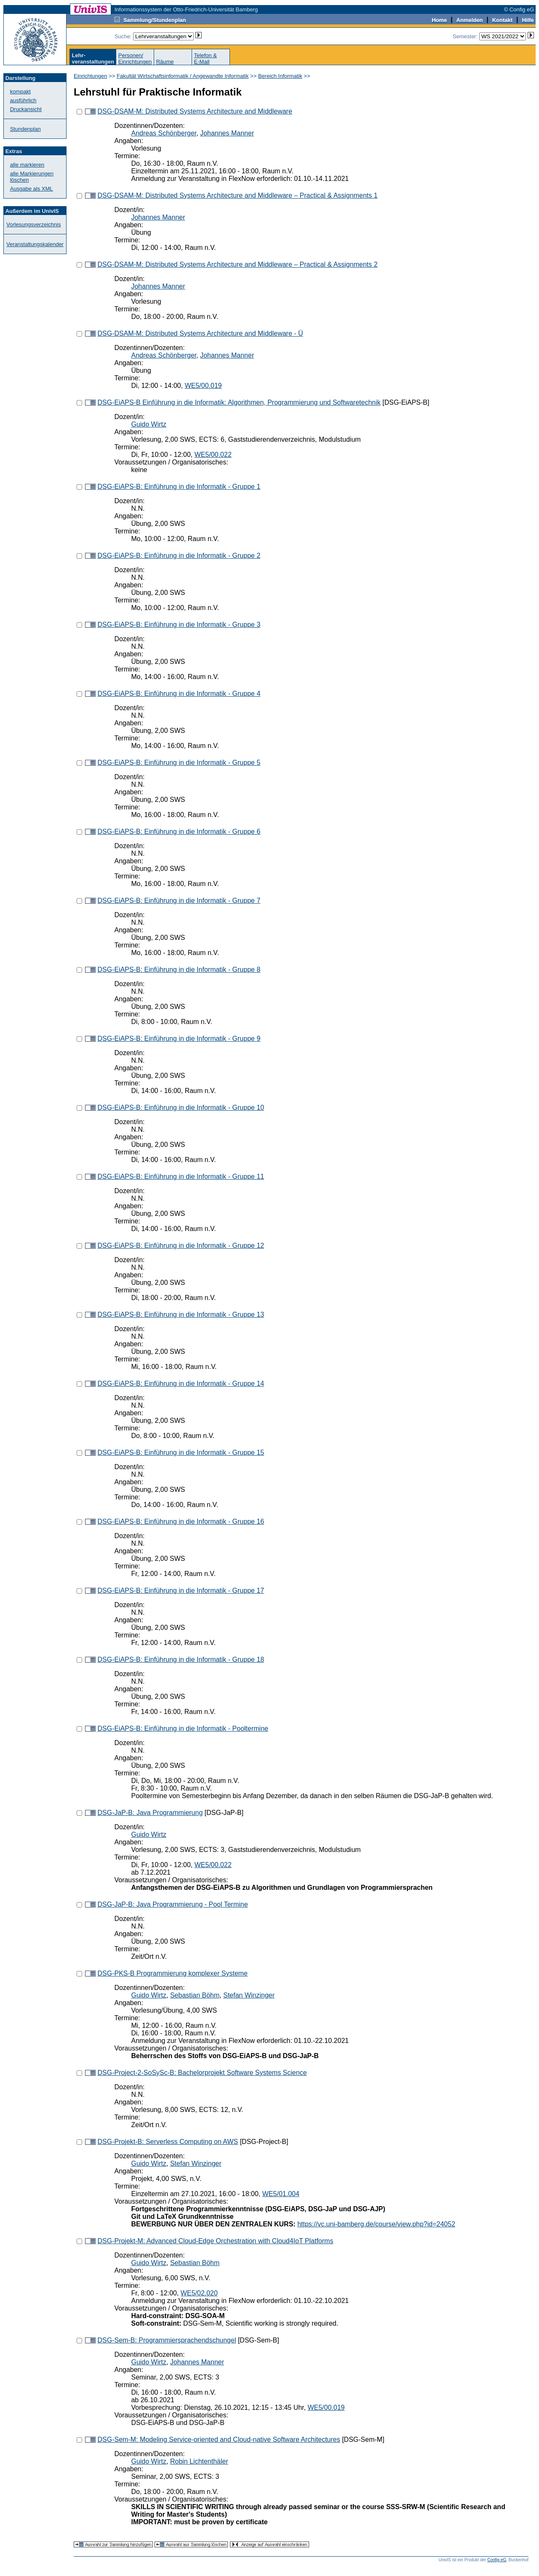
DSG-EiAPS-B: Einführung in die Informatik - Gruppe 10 (180, 1107)
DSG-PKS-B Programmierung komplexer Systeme (172, 1973)
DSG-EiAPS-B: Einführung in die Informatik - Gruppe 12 (180, 1245)
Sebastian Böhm (194, 1995)
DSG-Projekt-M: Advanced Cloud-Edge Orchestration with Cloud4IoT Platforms (215, 2240)
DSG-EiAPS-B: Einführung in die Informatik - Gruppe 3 (178, 624)
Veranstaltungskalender (35, 244)
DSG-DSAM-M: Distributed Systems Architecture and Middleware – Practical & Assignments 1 (237, 195)
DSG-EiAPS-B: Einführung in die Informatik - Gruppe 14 (180, 1383)
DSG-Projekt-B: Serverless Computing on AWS (167, 2141)
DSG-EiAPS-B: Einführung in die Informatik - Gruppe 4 (178, 693)
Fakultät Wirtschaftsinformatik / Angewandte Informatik (183, 76)
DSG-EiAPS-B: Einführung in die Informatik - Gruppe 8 (178, 969)
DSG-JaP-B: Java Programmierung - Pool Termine (172, 1904)
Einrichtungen (90, 76)
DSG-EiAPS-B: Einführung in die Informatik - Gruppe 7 (178, 900)
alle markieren (27, 165)
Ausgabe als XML (31, 189)
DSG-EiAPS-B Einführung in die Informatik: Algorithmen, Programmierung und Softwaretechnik (238, 402)
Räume (165, 61)
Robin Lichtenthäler (199, 2461)
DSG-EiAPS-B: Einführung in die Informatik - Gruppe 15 (180, 1452)
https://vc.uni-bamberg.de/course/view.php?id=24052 (376, 2224)
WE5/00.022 (213, 454)
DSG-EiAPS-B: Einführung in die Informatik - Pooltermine (182, 1728)
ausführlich (23, 100)
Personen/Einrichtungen (135, 58)
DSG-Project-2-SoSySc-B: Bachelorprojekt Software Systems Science (202, 2072)
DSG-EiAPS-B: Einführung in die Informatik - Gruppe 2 (178, 555)
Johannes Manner (227, 133)
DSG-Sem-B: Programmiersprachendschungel (166, 2340)
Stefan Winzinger (249, 1995)
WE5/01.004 (280, 2193)
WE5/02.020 (199, 2293)
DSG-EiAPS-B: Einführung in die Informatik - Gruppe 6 (178, 831)
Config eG (496, 2559)
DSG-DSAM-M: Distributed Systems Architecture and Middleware (194, 111)
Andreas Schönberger (163, 133)
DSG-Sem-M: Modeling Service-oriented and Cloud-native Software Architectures (218, 2439)
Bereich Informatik (280, 76)
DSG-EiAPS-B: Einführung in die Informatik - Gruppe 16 (180, 1521)
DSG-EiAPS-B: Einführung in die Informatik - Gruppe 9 (178, 1038)
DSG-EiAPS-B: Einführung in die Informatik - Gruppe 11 (180, 1176)
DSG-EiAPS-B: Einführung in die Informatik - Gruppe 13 (180, 1314)
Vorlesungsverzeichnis (33, 224)
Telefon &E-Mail (205, 58)
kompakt (20, 91)
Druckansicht (26, 109)
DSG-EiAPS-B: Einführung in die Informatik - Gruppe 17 (180, 1590)
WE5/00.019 (203, 385)
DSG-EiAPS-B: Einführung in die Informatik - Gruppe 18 (180, 1659)
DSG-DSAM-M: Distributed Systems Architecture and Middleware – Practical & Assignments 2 (237, 264)
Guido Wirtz (148, 424)
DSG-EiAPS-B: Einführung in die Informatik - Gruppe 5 (178, 762)
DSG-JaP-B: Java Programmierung (150, 1812)
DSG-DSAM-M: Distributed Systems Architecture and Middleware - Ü (200, 333)
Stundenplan (25, 129)
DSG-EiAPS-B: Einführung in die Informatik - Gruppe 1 (178, 486)
